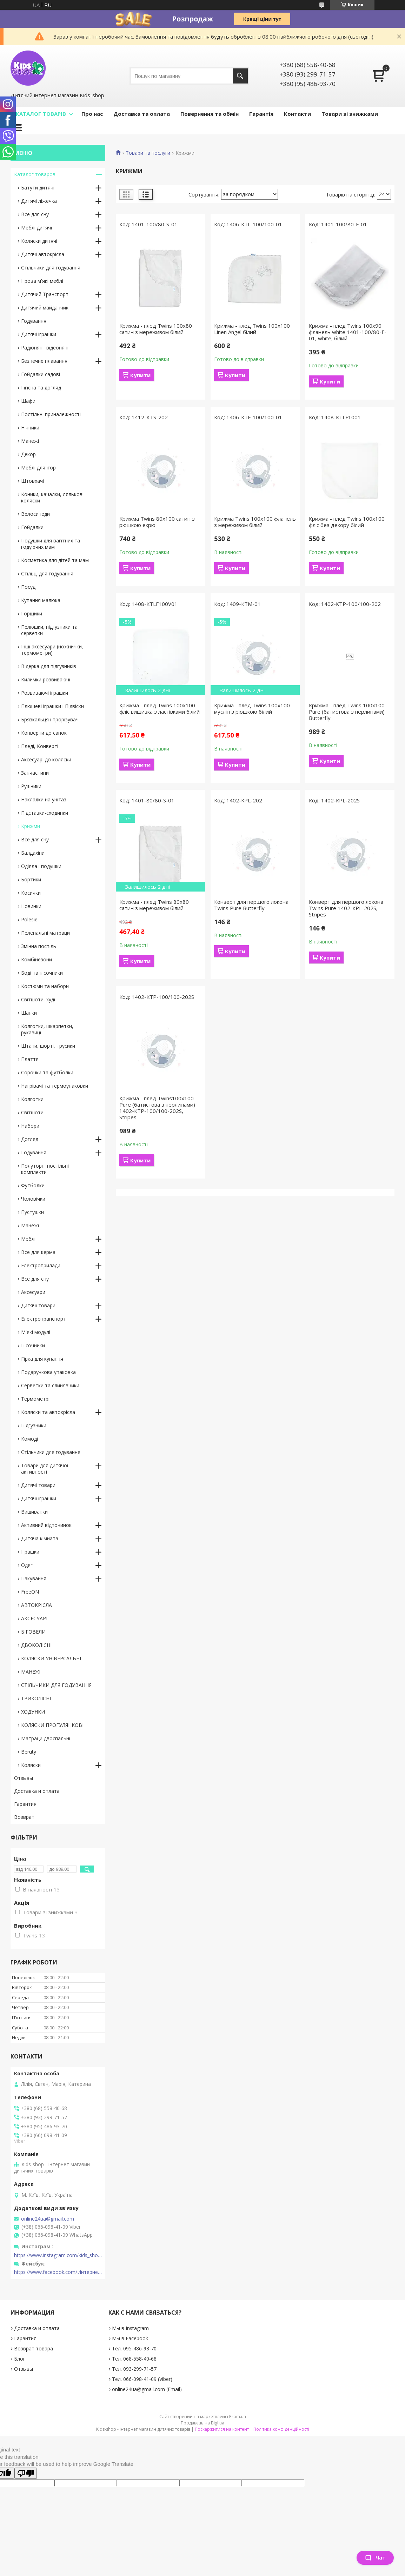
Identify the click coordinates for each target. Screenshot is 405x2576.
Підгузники (33, 1425)
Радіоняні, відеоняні (44, 347)
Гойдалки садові (40, 374)
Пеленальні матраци (45, 932)
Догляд (29, 1139)
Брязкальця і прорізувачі (50, 719)
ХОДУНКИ (33, 1711)
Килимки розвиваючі (45, 679)
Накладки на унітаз (43, 799)
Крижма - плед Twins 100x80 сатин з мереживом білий (155, 328)
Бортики (31, 879)
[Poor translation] (25, 2473)
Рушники (31, 786)
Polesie (29, 919)
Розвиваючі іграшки (44, 692)
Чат (375, 2557)
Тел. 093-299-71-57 (134, 2368)
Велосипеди (35, 513)
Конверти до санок (44, 732)
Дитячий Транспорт (44, 294)
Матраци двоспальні (45, 1738)
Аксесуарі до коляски (46, 759)
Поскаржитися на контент (222, 2429)
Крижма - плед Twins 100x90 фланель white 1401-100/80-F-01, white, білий (347, 331)
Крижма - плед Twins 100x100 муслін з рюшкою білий (252, 708)
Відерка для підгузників (48, 666)
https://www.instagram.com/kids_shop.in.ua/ (58, 2255)
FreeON (30, 1591)
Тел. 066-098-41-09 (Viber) (142, 2379)
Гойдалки (32, 527)
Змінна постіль (38, 946)
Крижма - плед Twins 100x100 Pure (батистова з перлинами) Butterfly (347, 711)
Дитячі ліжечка (39, 201)
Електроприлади (40, 1265)
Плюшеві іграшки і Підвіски (52, 706)
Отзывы (23, 1778)
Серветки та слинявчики (50, 1385)
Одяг (27, 1565)
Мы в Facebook (130, 2338)
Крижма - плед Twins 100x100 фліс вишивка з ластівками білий (159, 708)
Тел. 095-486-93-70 (134, 2348)
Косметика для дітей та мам (55, 560)
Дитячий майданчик (44, 307)
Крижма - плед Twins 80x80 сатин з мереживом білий (154, 905)
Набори (30, 1125)
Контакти (297, 113)
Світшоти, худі (38, 999)
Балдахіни (33, 852)
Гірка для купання (42, 1358)
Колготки (32, 1099)
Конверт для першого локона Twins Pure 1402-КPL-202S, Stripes (346, 908)
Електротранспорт (43, 1318)
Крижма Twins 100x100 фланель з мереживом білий (255, 521)
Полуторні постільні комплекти (45, 1168)
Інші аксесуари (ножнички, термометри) (52, 649)
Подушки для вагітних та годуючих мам (50, 543)
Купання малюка (40, 600)
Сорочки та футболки (47, 1072)
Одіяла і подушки (41, 866)
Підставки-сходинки (44, 812)
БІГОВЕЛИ (33, 1631)
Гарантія (261, 113)
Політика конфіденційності (281, 2429)
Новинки (31, 906)
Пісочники (33, 1345)
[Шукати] (240, 76)
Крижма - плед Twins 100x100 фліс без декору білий (347, 521)
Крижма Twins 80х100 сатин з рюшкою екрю (157, 521)
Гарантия (25, 1804)
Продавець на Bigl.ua (202, 2423)
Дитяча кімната (39, 1538)
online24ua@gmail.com (47, 2219)
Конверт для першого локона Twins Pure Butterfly (251, 905)
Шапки (29, 1012)
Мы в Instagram (130, 2328)
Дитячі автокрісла (42, 254)
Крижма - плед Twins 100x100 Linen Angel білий (252, 328)
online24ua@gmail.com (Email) (147, 2389)
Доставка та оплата (141, 113)
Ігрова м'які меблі (42, 281)
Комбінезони (36, 959)
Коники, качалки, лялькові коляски (52, 497)
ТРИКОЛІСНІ (36, 1698)
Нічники (30, 427)
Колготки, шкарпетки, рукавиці (47, 1029)
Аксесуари (33, 1292)
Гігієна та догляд (41, 387)
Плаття (30, 1059)
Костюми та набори (45, 986)
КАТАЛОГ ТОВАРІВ (41, 113)
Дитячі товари (38, 1305)
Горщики (31, 613)
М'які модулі (35, 1332)
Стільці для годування (47, 573)
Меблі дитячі (36, 227)
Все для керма (38, 1252)
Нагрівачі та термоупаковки (54, 1085)
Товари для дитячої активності (44, 1468)
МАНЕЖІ (30, 1671)
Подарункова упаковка (48, 1372)
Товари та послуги (148, 153)
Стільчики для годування (50, 267)
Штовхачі (32, 481)
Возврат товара (33, 2348)
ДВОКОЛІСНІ (36, 1645)
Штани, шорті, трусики (48, 1045)
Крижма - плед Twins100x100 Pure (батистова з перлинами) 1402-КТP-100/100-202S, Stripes (157, 1107)
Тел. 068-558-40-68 (134, 2358)
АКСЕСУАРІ (34, 1618)
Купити (140, 375)
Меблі (28, 1238)
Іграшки (30, 1551)
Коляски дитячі (39, 241)
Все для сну (35, 214)
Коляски (31, 1765)
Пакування (33, 1578)
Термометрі (35, 1398)
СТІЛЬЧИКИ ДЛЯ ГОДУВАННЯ (56, 1685)
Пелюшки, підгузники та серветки (49, 629)
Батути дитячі (37, 187)
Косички (31, 892)
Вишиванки (34, 1511)
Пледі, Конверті (39, 746)
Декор (28, 454)
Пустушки (32, 1212)
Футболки (33, 1185)
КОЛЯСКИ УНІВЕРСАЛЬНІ (51, 1658)
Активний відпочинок (46, 1525)
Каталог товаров (34, 174)
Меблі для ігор (38, 467)
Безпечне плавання (44, 361)
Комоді (29, 1438)
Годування (33, 321)
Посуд (28, 586)
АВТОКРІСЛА (36, 1605)
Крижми (30, 826)
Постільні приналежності (51, 414)
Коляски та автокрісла (48, 1412)
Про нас (92, 113)
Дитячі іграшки (38, 334)
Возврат (24, 1817)
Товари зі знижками (349, 113)
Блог (19, 2358)
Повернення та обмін (209, 113)
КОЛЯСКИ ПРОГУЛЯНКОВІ (52, 1725)
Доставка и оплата (37, 1791)
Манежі (30, 441)
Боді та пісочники (42, 972)
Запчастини (35, 772)
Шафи (28, 401)
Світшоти (32, 1112)
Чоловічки (33, 1198)
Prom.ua (237, 2417)
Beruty (28, 1751)
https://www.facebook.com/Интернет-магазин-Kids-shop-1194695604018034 (58, 2272)
